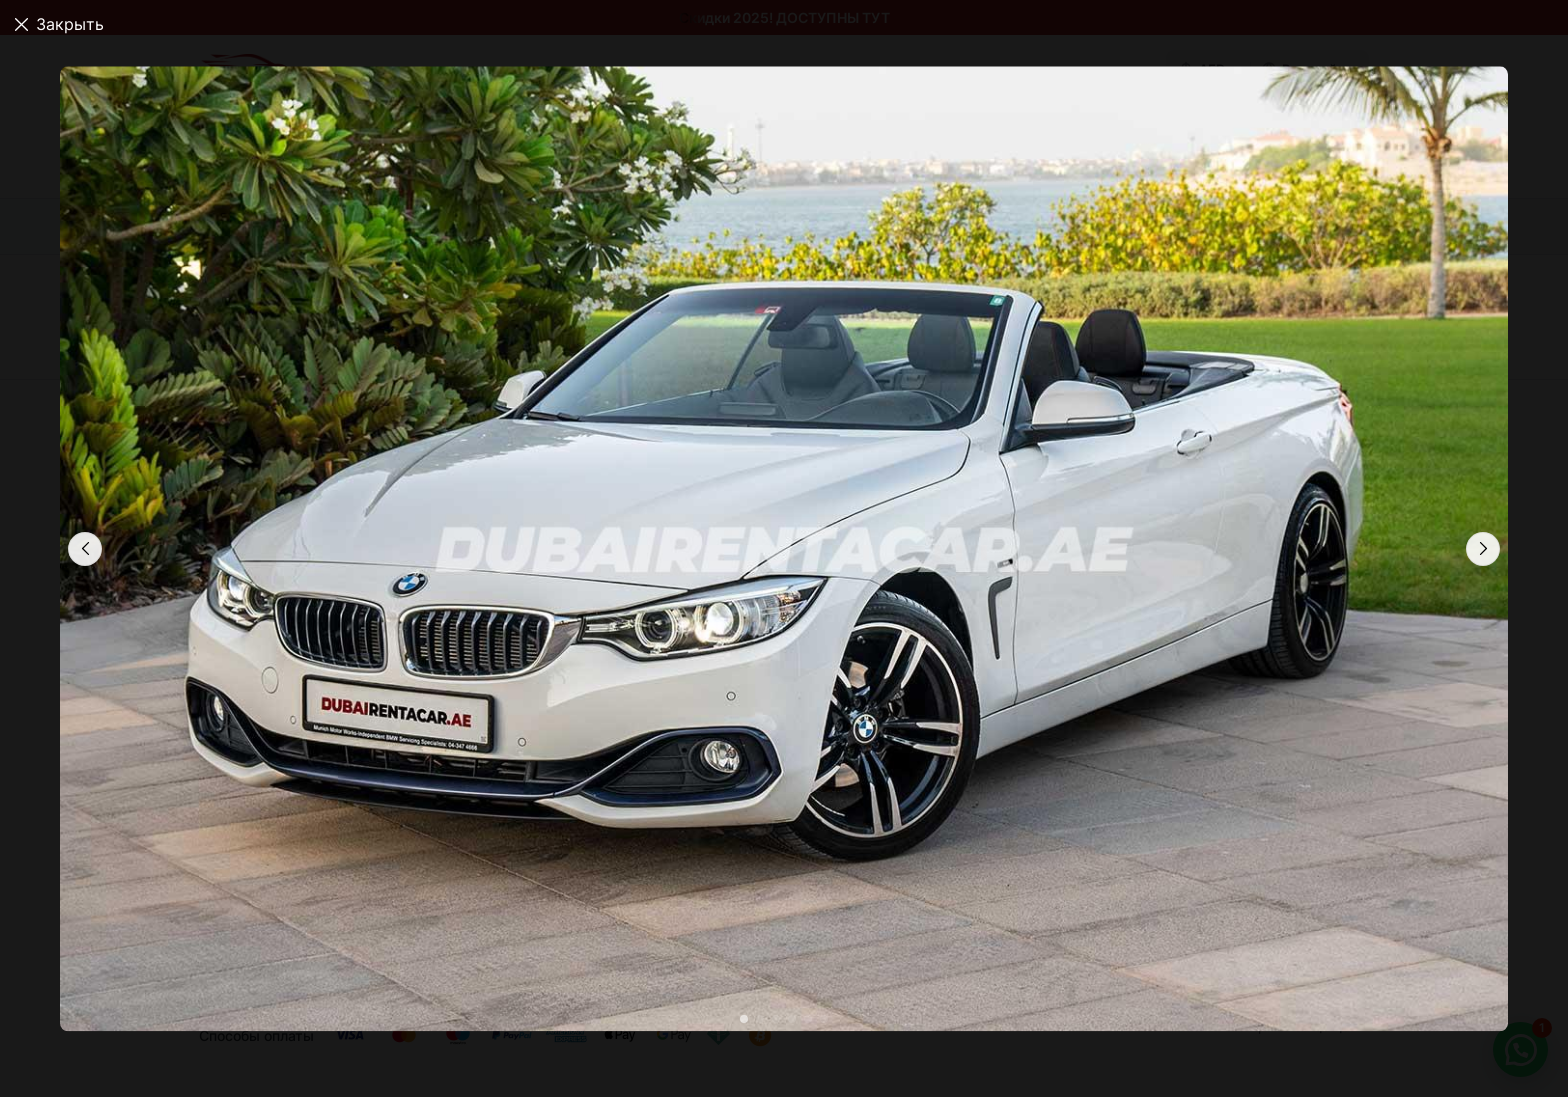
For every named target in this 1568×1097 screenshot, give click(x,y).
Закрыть (70, 24)
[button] (1483, 549)
